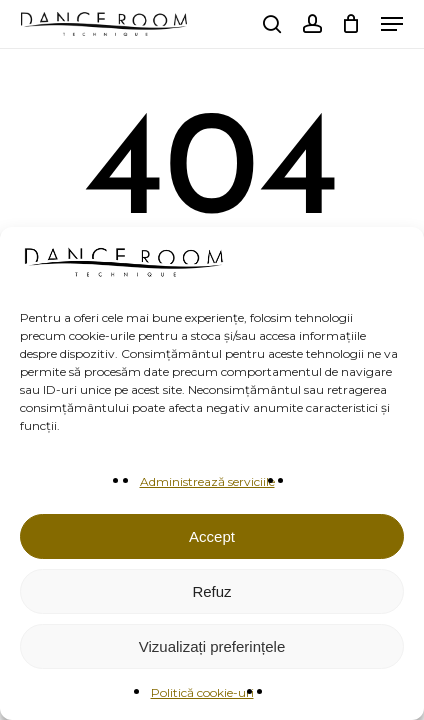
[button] (392, 24)
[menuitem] (235, 24)
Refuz (211, 591)
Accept (212, 536)
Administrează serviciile (207, 481)
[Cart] (351, 24)
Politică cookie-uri (202, 692)
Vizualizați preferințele (212, 646)
